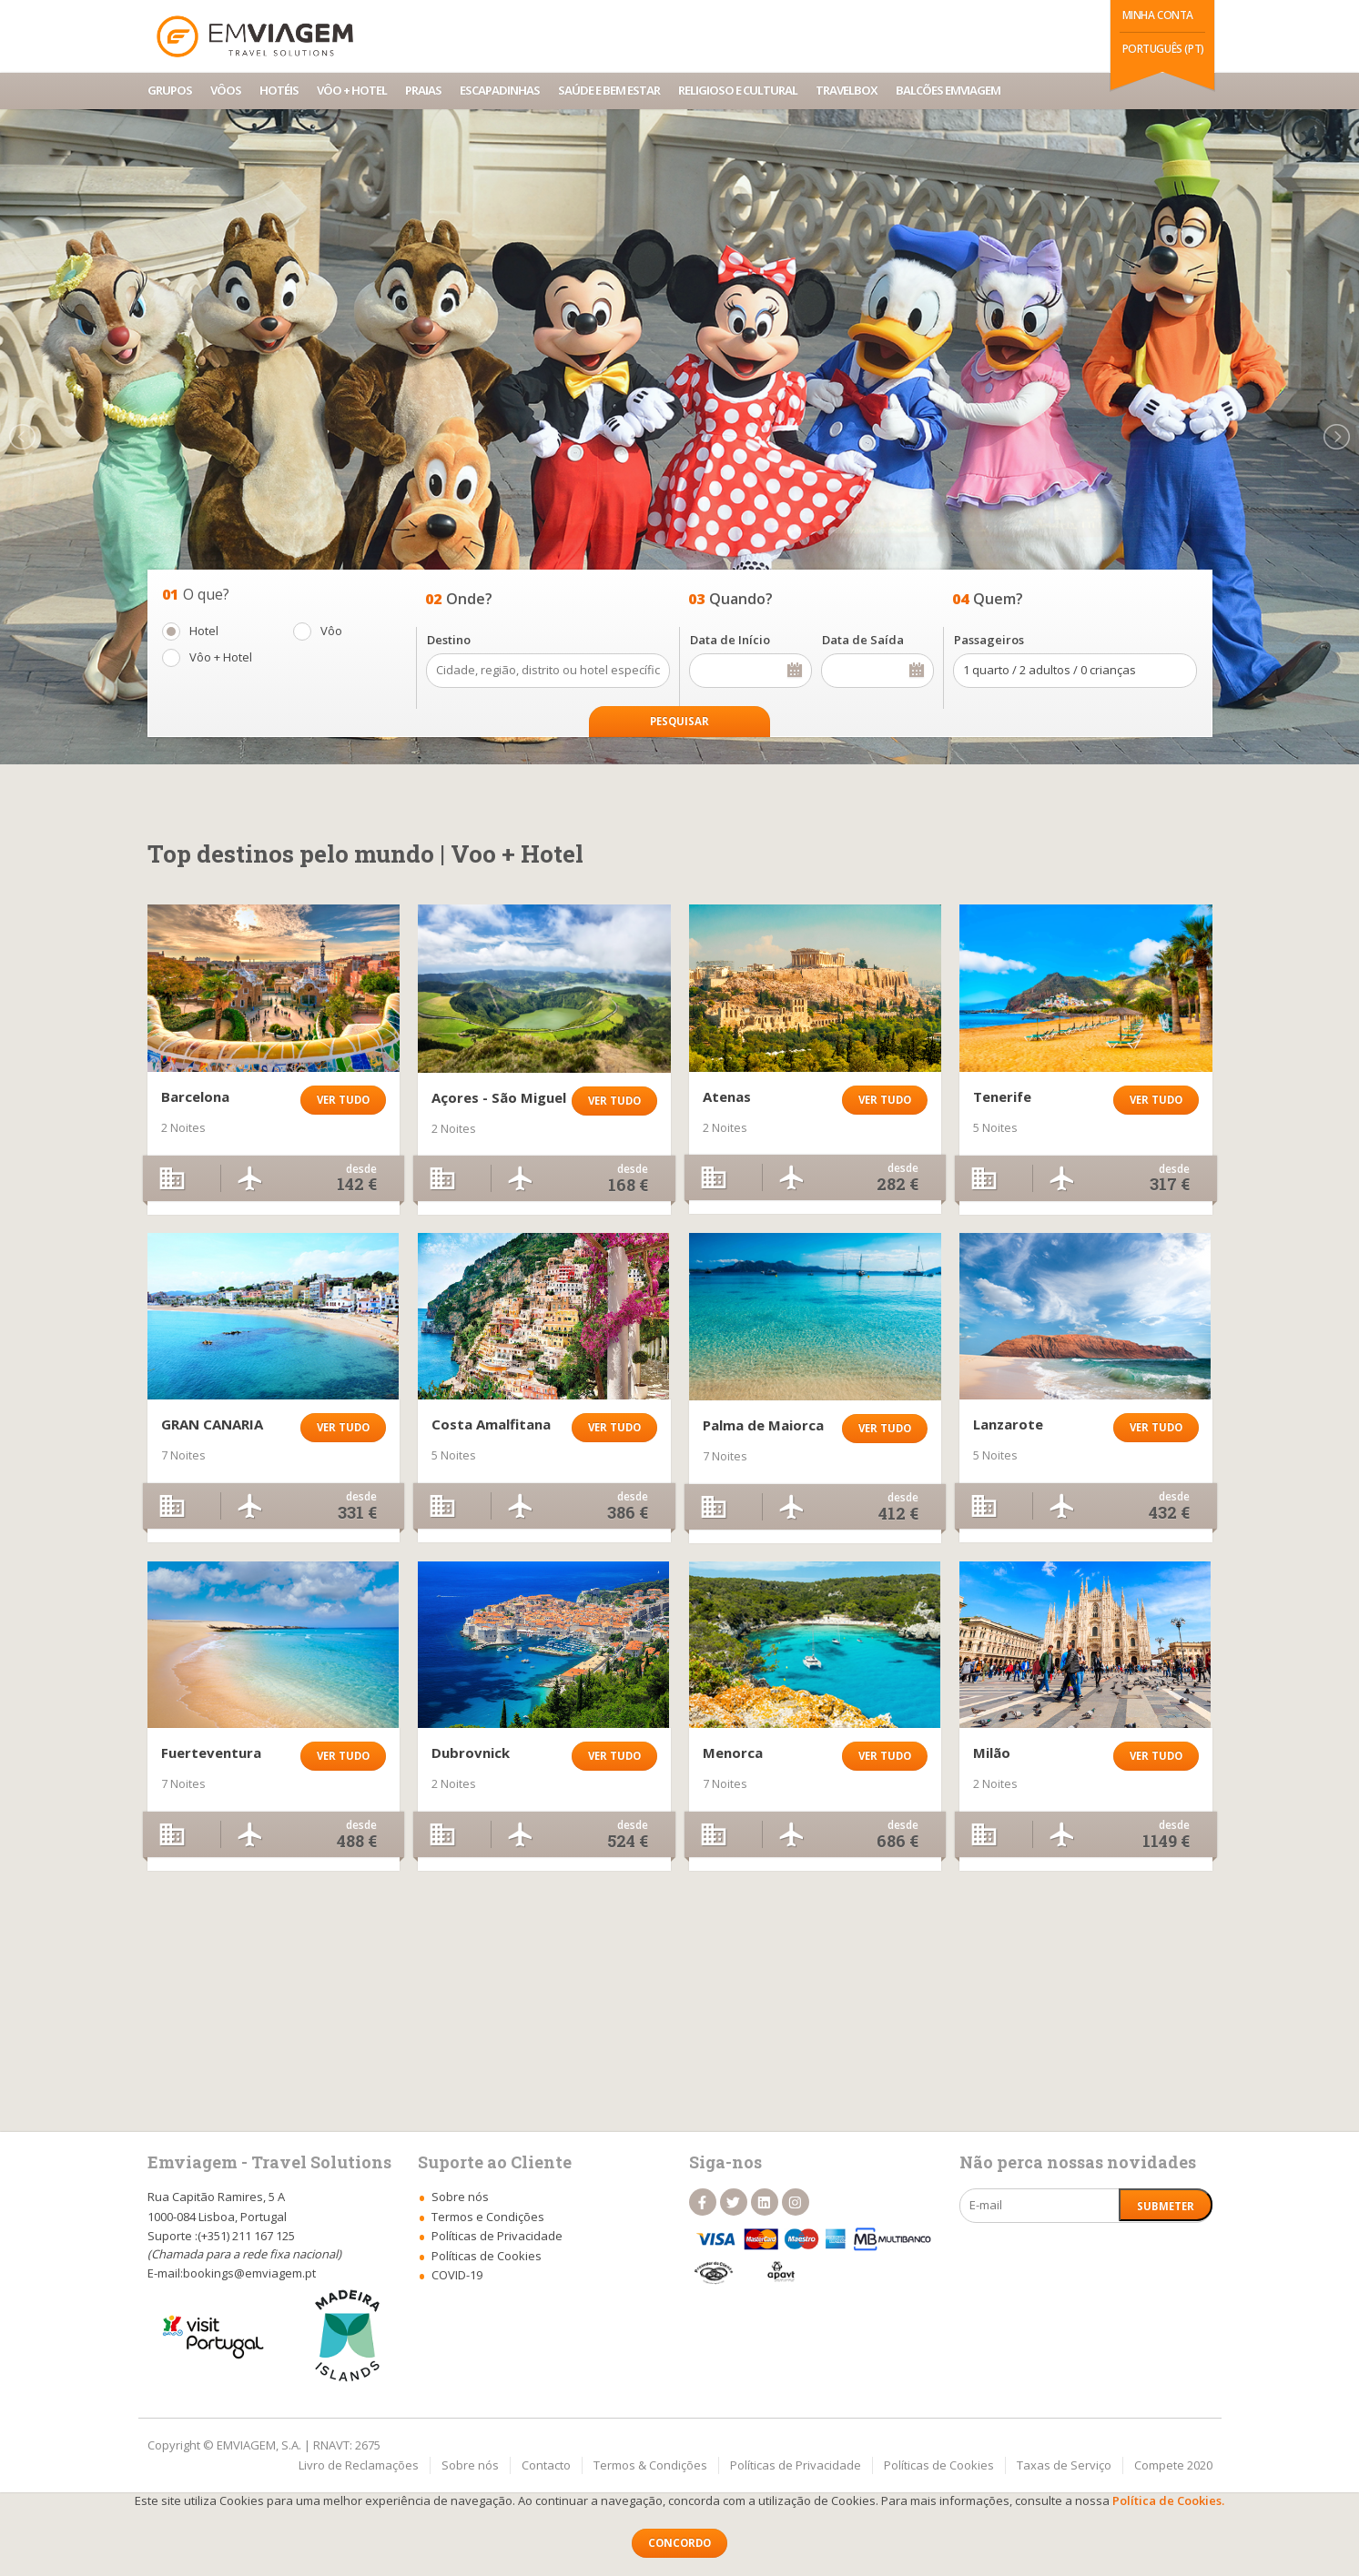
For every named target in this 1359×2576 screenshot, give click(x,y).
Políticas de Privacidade (795, 2465)
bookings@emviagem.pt (249, 2273)
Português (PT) (1163, 48)
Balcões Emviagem (948, 90)
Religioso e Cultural (737, 90)
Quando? (741, 599)
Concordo (679, 2543)
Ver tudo (343, 1099)
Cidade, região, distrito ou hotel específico (548, 670)
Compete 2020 (1173, 2465)
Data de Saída (863, 639)
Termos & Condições (650, 2465)
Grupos (169, 90)
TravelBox (846, 90)
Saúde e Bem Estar (609, 90)
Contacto (546, 2465)
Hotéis (279, 90)
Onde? (469, 599)
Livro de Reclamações (359, 2465)
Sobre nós (470, 2465)
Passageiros (989, 639)
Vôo (331, 630)
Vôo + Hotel (352, 90)
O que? (206, 594)
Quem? (998, 599)
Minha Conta (1158, 15)
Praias (423, 90)
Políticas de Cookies (939, 2465)
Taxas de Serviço (1064, 2465)
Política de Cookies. (1168, 2500)
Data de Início (730, 639)
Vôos (225, 90)
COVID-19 (456, 2275)
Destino (449, 639)
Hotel (203, 630)
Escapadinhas (500, 90)
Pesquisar (679, 721)
